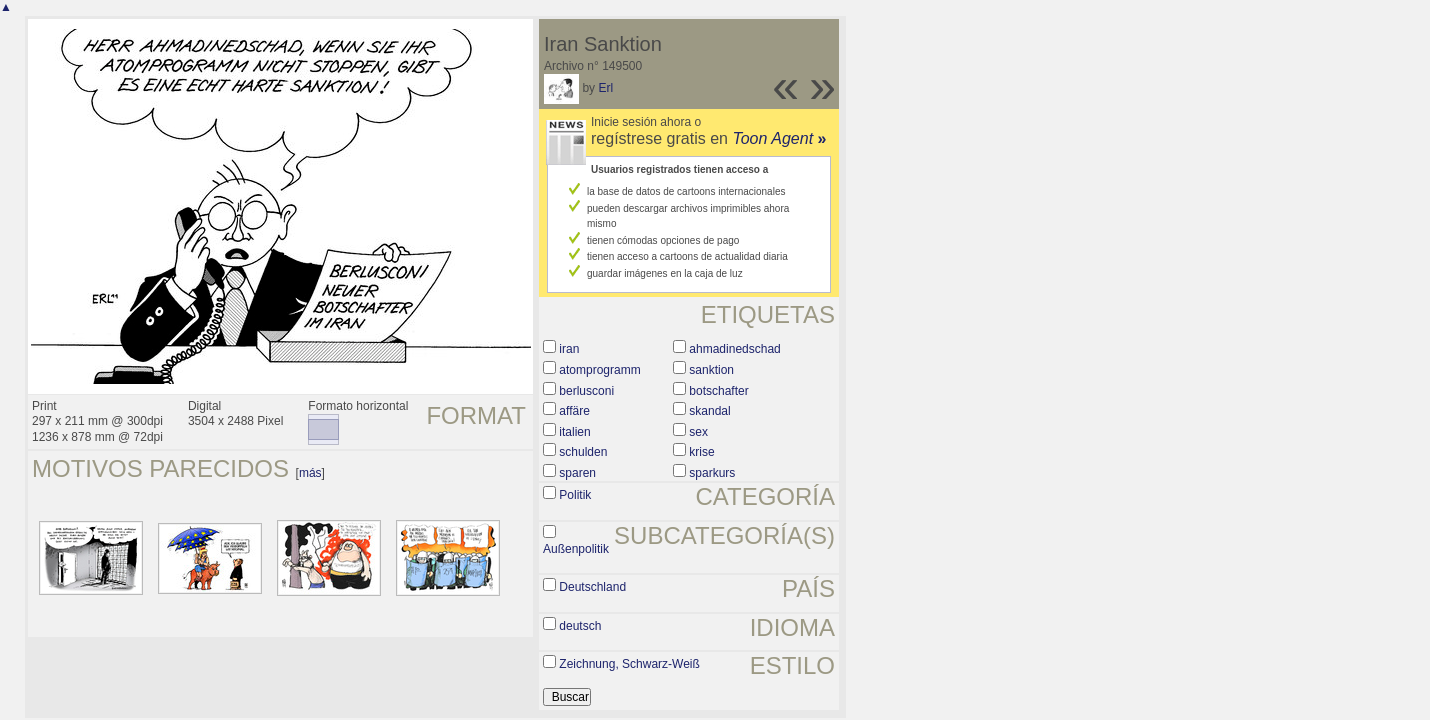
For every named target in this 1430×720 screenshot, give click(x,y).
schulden (583, 452)
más (310, 473)
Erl (605, 88)
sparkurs (712, 473)
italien (574, 432)
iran (569, 349)
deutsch (580, 626)
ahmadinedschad (734, 349)
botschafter (718, 391)
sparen (577, 473)
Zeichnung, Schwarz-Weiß (629, 664)
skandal (709, 411)
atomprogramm (599, 370)
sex (698, 432)
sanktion (711, 370)
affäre (574, 411)
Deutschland (592, 587)
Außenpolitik (576, 549)
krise (701, 452)
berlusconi (586, 391)
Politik (575, 495)
